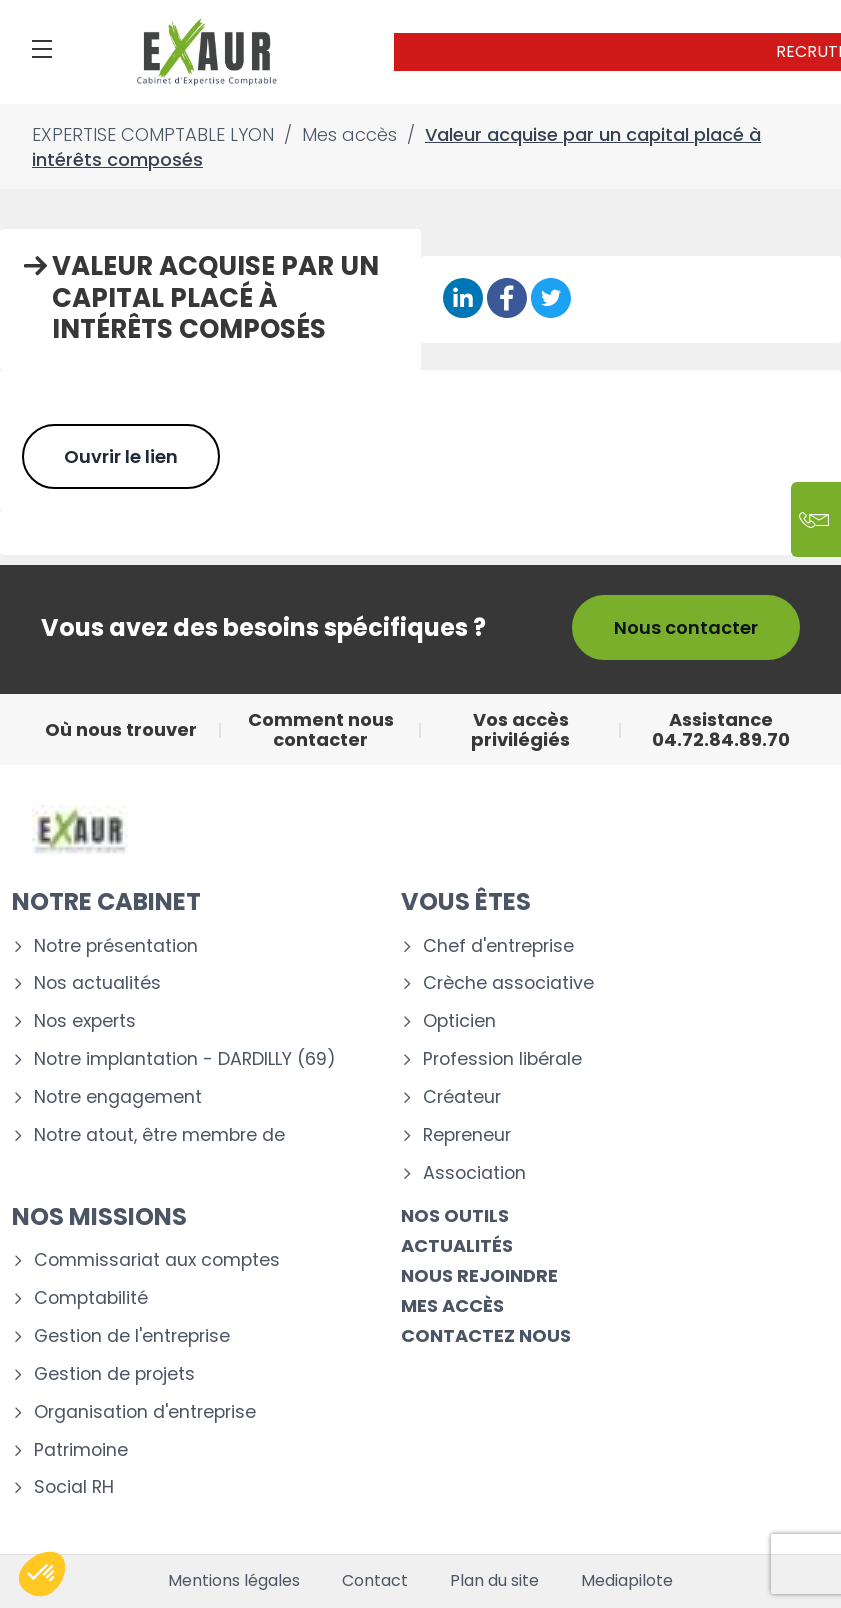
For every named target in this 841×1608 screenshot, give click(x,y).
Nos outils (455, 1215)
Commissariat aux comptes (157, 1260)
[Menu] (42, 49)
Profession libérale (502, 1059)
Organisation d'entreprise (145, 1412)
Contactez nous (486, 1335)
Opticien (459, 1021)
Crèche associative (508, 983)
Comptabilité (91, 1298)
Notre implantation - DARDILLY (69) (185, 1059)
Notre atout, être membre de (159, 1135)
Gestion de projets (114, 1374)
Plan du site (494, 1581)
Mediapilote (627, 1581)
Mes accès (452, 1305)
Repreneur (467, 1135)
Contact (375, 1581)
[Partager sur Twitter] (551, 299)
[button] (42, 1574)
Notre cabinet (106, 901)
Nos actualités (97, 983)
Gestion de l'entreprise (132, 1336)
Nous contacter (686, 627)
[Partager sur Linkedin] (463, 299)
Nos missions (99, 1216)
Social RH (74, 1487)
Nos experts (85, 1021)
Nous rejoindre (479, 1275)
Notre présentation (116, 946)
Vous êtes (466, 901)
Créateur (462, 1097)
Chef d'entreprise (498, 946)
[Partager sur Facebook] (507, 299)
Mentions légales (234, 1581)
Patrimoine (81, 1450)
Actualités (457, 1245)
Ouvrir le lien (121, 456)
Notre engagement (118, 1097)
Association (474, 1173)
